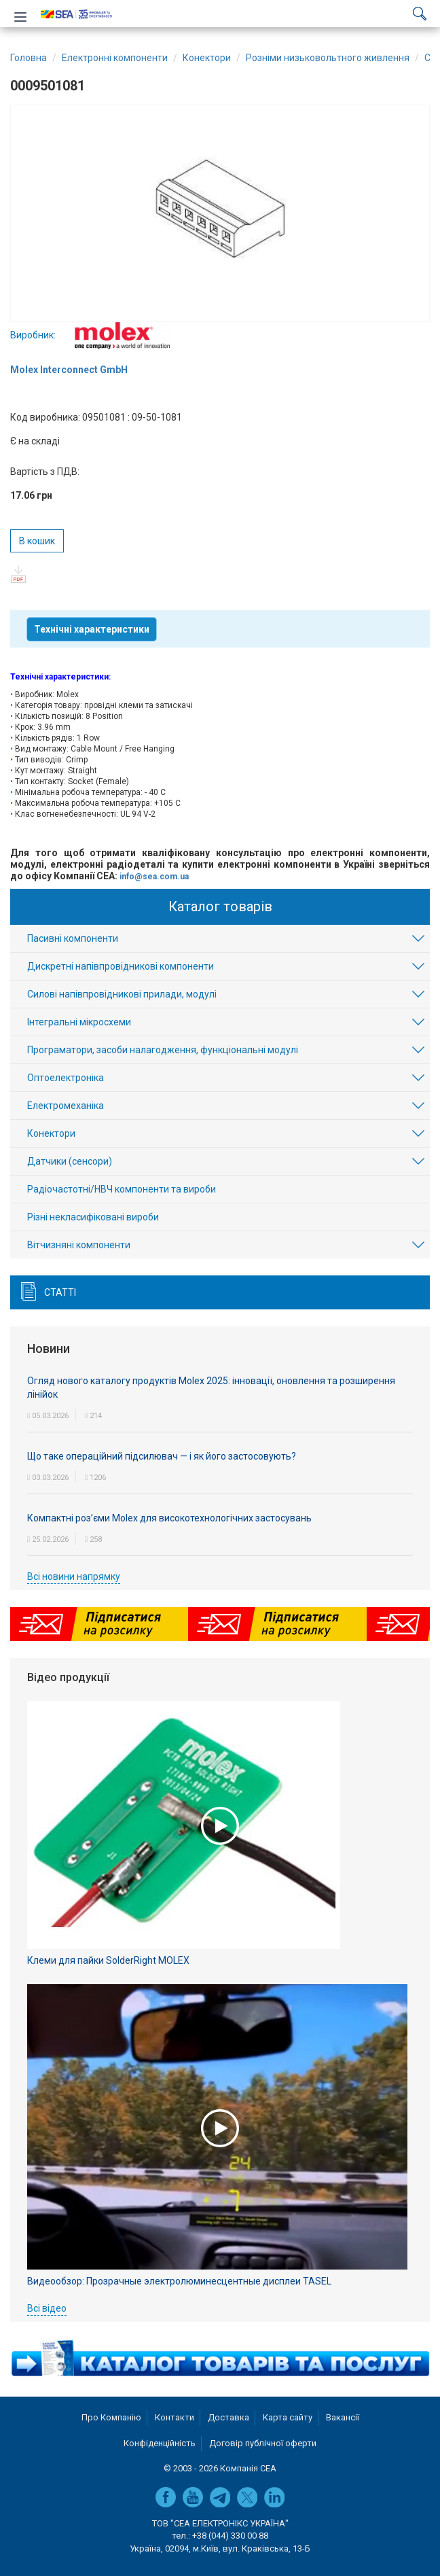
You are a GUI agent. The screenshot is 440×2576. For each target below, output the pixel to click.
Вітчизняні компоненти (78, 1244)
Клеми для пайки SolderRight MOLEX (108, 1960)
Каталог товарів (220, 906)
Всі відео (47, 2308)
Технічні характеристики (91, 629)
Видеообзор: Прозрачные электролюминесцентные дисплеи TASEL (179, 2281)
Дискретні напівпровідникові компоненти (120, 966)
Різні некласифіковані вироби (93, 1217)
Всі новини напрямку (73, 1576)
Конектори (51, 1133)
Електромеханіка (65, 1105)
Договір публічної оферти (262, 2443)
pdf (18, 574)
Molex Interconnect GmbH (69, 369)
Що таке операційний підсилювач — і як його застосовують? (161, 1456)
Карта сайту (287, 2417)
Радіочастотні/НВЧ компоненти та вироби (121, 1189)
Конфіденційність (160, 2443)
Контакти (174, 2417)
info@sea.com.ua (154, 876)
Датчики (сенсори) (69, 1161)
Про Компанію (111, 2417)
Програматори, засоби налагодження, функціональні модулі (162, 1049)
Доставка (228, 2417)
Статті (60, 1292)
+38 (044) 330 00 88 (230, 2535)
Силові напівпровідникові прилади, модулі (122, 994)
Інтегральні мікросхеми (79, 1022)
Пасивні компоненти (72, 938)
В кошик (37, 540)
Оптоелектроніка (65, 1077)
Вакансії (342, 2417)
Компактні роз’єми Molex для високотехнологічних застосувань (169, 1518)
